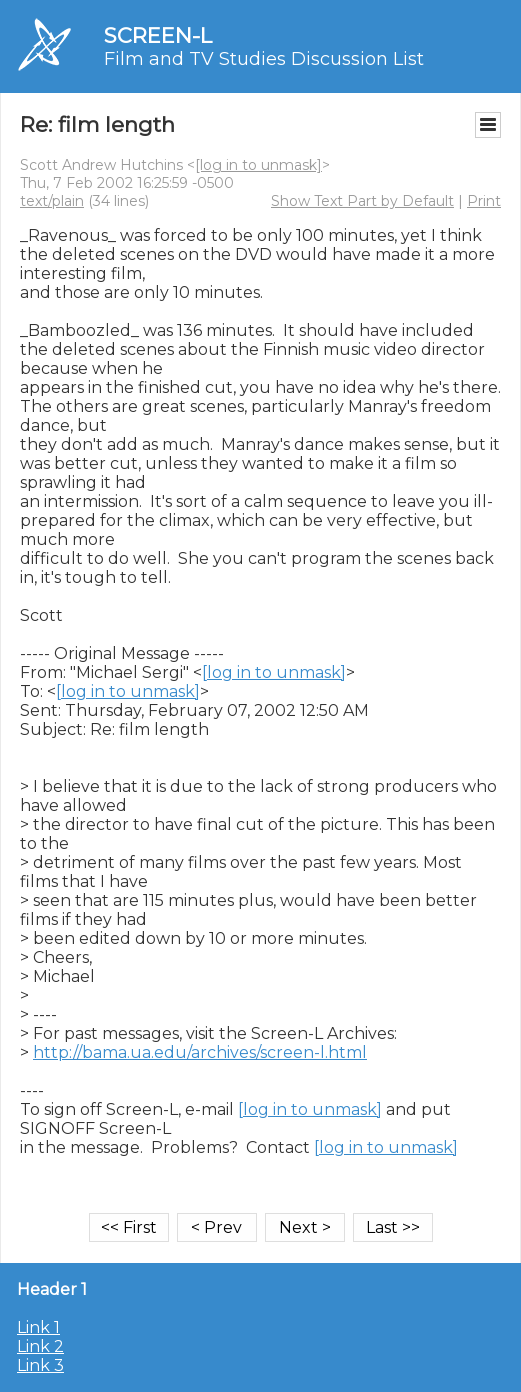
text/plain (52, 201)
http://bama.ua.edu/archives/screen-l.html (200, 1052)
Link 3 (40, 1365)
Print (484, 201)
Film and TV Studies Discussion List (264, 59)
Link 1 (38, 1327)
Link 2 (40, 1346)
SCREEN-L (158, 35)
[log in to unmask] (258, 165)
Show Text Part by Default (362, 201)
